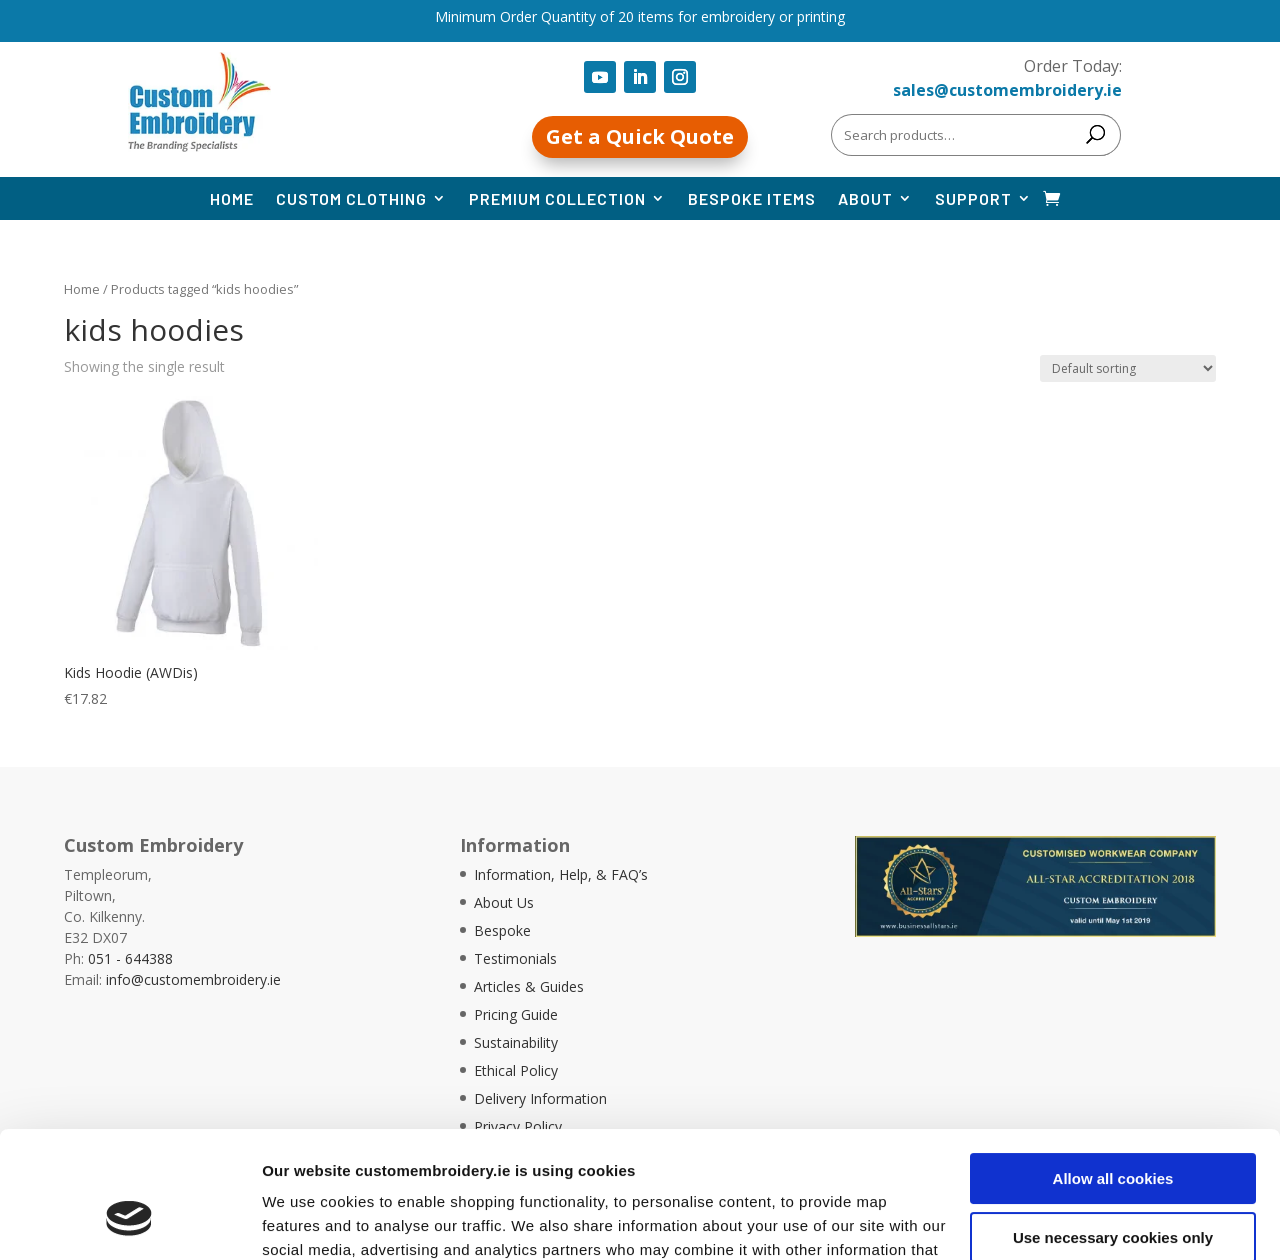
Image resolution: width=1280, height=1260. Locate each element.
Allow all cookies (1113, 1070)
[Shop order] (1128, 368)
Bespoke (502, 930)
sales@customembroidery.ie (1007, 90)
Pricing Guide (516, 1014)
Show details (308, 1220)
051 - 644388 (130, 958)
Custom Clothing (351, 198)
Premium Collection (557, 198)
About (865, 198)
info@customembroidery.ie (193, 979)
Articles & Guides (529, 986)
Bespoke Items (752, 198)
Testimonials (515, 958)
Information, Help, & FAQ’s (561, 874)
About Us (504, 902)
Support (973, 198)
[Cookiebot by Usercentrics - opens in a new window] (129, 1221)
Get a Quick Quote (640, 136)
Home (232, 198)
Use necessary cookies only (1113, 1128)
